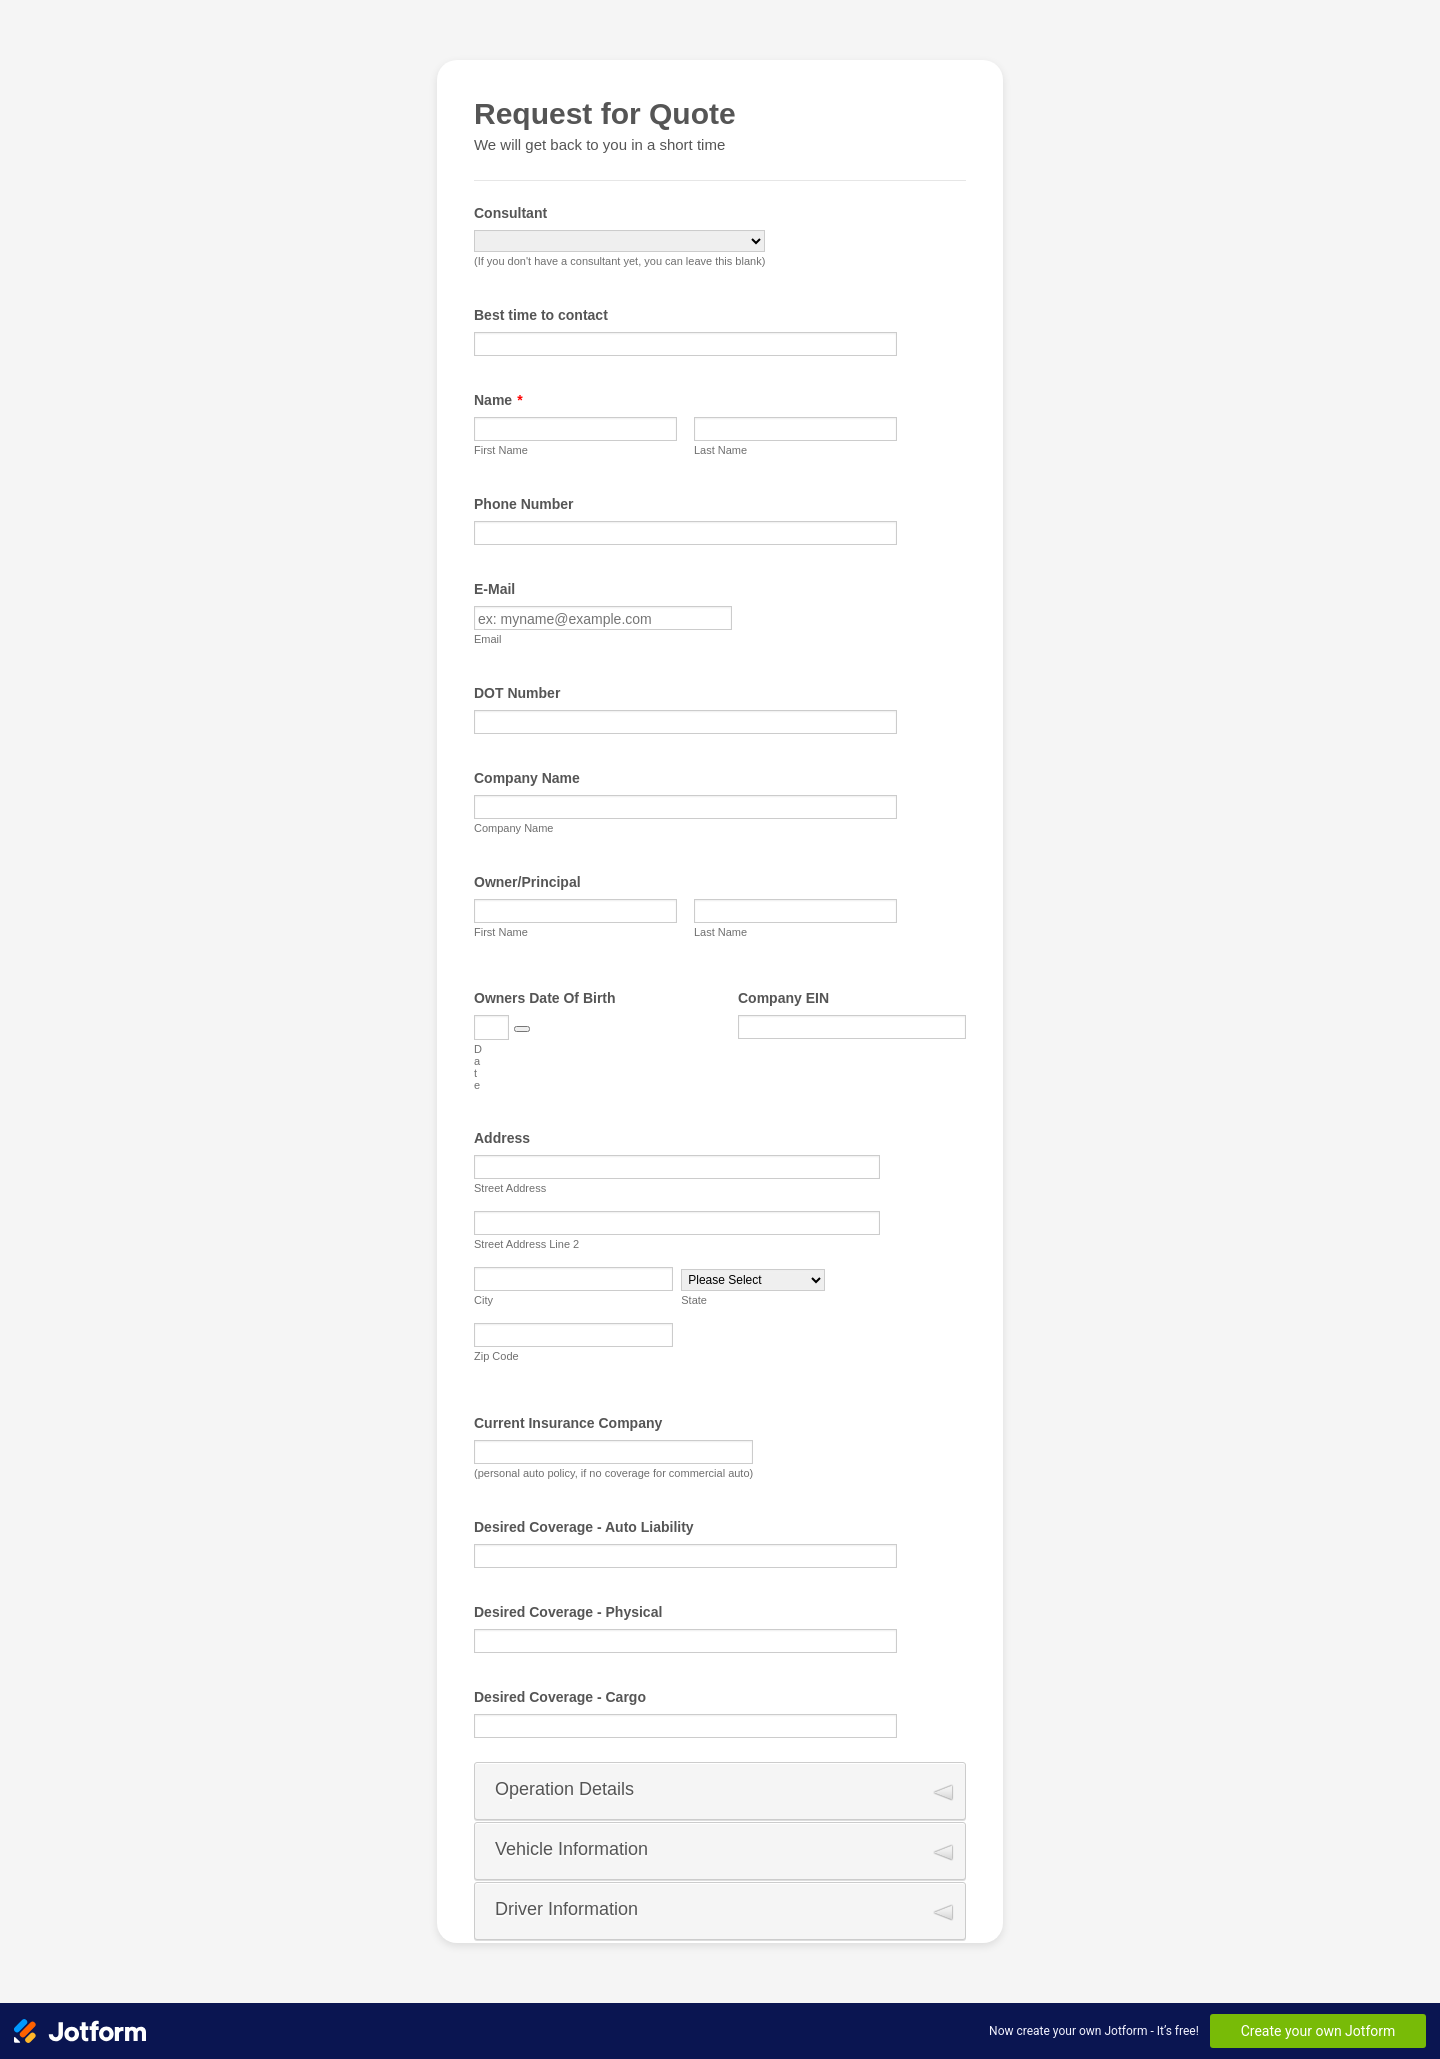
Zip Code (496, 1356)
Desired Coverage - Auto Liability (584, 1527)
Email (488, 639)
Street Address (510, 1188)
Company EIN (783, 998)
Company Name (527, 778)
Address (502, 1138)
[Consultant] (619, 241)
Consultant (510, 213)
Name (498, 400)
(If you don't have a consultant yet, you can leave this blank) (619, 261)
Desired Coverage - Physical (568, 1612)
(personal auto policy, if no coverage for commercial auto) (613, 1473)
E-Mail (494, 589)
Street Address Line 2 (526, 1244)
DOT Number (517, 693)
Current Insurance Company (568, 1423)
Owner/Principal (527, 882)
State (694, 1300)
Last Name (720, 450)
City (483, 1300)
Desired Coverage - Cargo (560, 1697)
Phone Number (524, 504)
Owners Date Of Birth (545, 998)
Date (478, 1067)
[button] (522, 1029)
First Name (501, 450)
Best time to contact (541, 315)
